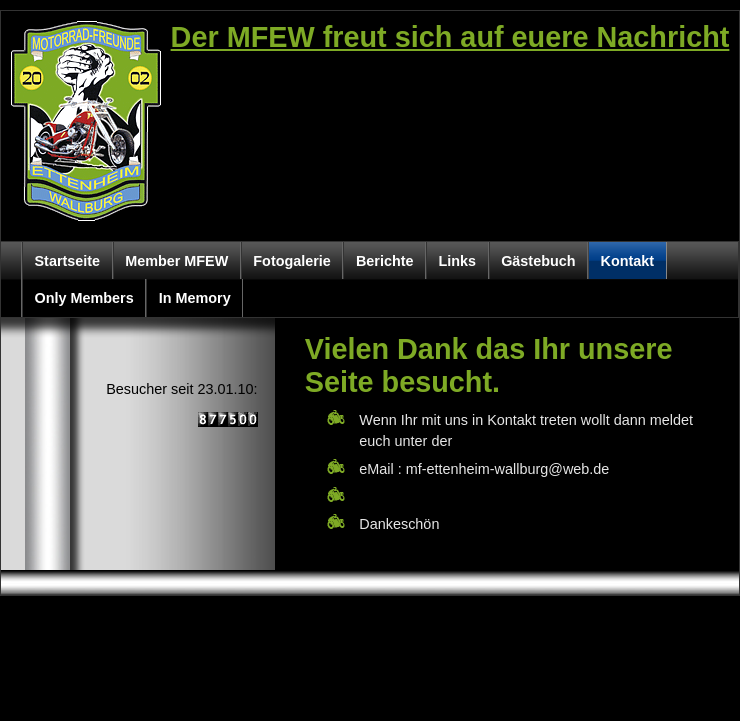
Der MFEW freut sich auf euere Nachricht (450, 37)
